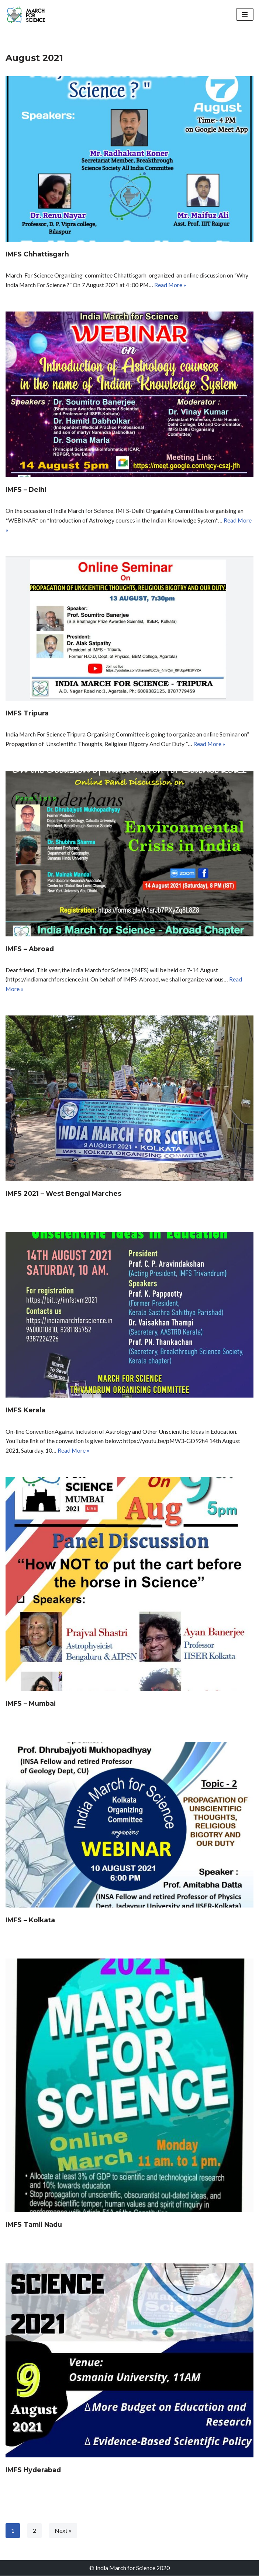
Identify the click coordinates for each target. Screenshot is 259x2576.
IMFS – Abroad (30, 949)
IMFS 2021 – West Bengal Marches (63, 1194)
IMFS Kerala (25, 1410)
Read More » (171, 284)
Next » (63, 2530)
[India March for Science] (28, 14)
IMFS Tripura (27, 713)
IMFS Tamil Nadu (34, 2225)
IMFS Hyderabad (33, 2470)
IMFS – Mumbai (31, 1704)
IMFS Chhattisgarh (37, 254)
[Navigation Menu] (244, 14)
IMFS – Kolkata (30, 1920)
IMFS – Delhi (26, 490)
